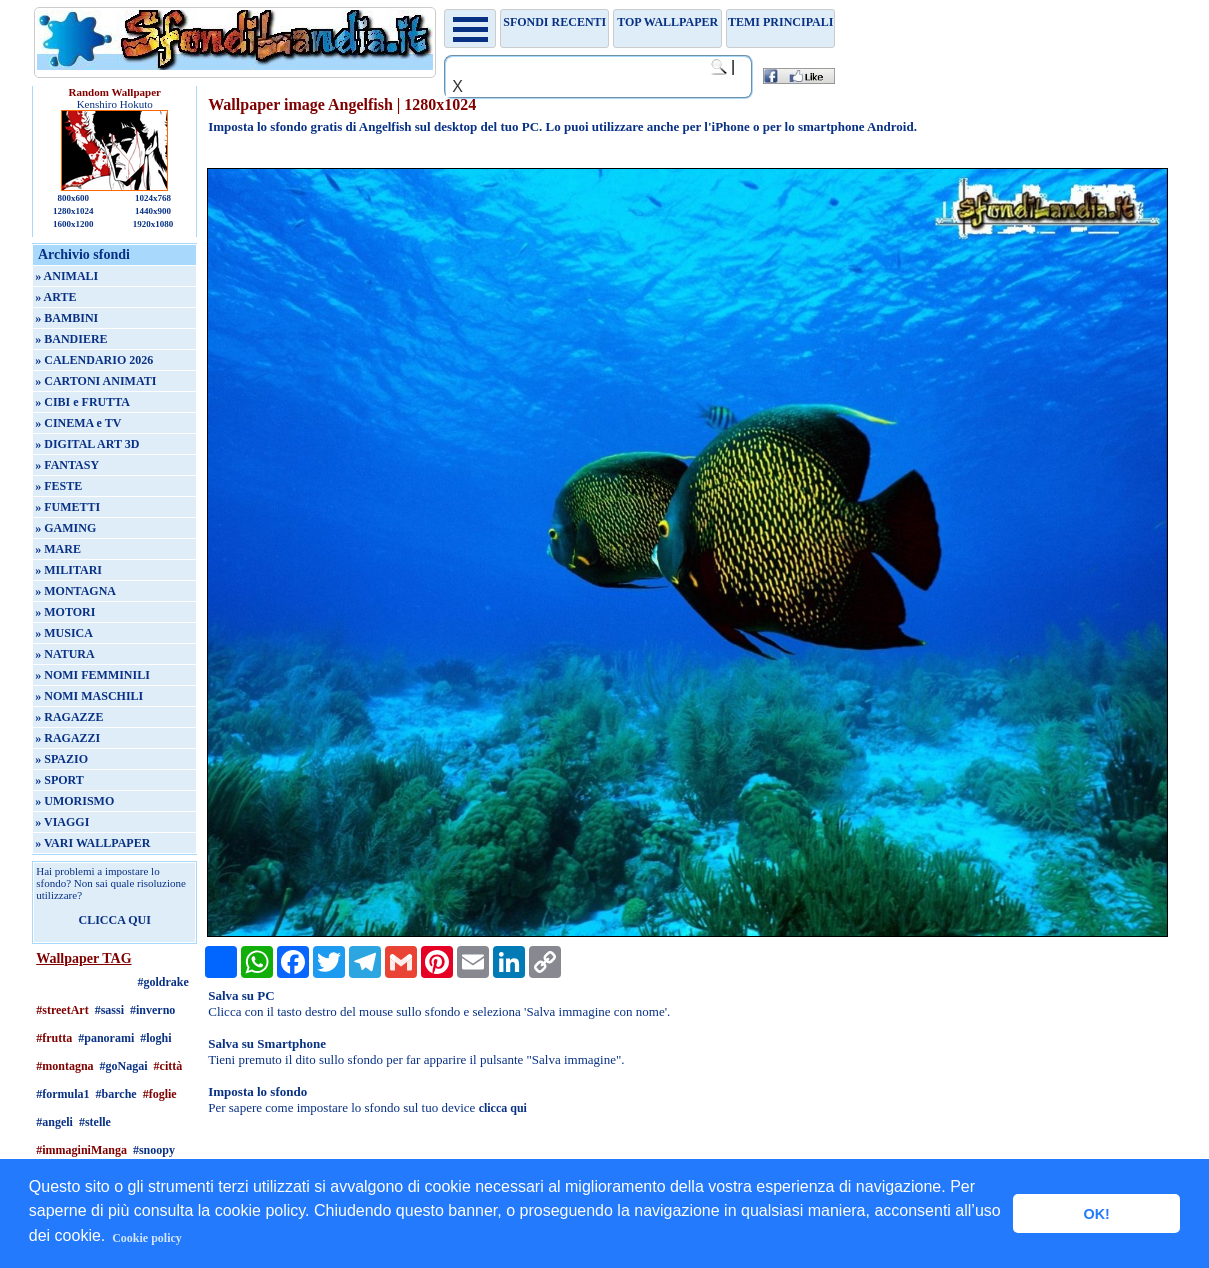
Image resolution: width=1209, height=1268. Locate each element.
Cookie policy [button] (147, 1238)
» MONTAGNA (75, 591)
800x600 (73, 198)
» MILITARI (68, 570)
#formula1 (62, 1094)
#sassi (109, 1010)
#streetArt (62, 1010)
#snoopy (154, 1150)
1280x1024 (73, 211)
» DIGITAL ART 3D (87, 444)
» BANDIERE (71, 339)
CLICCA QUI (115, 920)
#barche (116, 1094)
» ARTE (55, 297)
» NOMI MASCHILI (89, 696)
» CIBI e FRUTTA (82, 402)
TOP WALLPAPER (667, 22)
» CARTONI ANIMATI (95, 381)
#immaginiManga (81, 1150)
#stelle (95, 1122)
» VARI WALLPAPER (92, 843)
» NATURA (64, 654)
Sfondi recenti (554, 22)
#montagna (64, 1066)
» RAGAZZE (69, 717)
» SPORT (59, 780)
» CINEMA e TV (78, 423)
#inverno (152, 1010)
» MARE (58, 549)
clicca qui (503, 1108)
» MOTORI (65, 612)
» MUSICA (64, 633)
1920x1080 (153, 224)
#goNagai (124, 1066)
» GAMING (65, 528)
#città (168, 1066)
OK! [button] (1096, 1214)
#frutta (54, 1038)
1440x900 (153, 211)
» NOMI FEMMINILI (92, 675)
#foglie (160, 1094)
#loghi (155, 1038)
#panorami (106, 1038)
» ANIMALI (66, 276)
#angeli (54, 1122)
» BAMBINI (66, 318)
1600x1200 (73, 224)
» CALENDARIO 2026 (94, 360)
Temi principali (780, 22)
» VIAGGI (62, 822)
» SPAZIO (61, 759)
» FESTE (58, 486)
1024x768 (153, 198)
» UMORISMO (74, 801)
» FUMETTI (67, 507)
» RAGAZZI (67, 738)
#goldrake (163, 982)
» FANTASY (67, 465)
